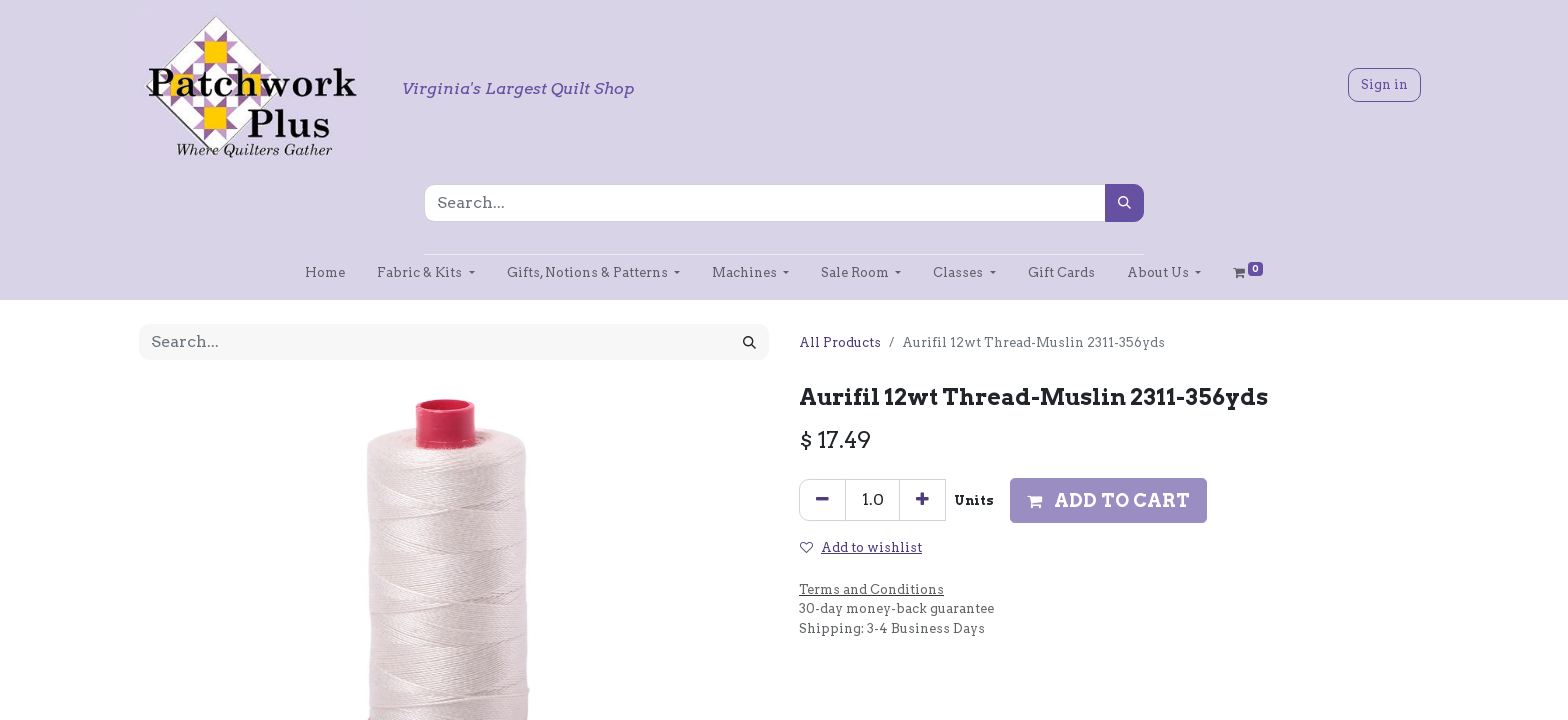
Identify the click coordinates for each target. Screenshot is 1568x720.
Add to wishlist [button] (861, 547)
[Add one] (922, 500)
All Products (840, 342)
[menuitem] (325, 272)
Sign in (1384, 84)
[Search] (1124, 203)
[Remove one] (822, 500)
